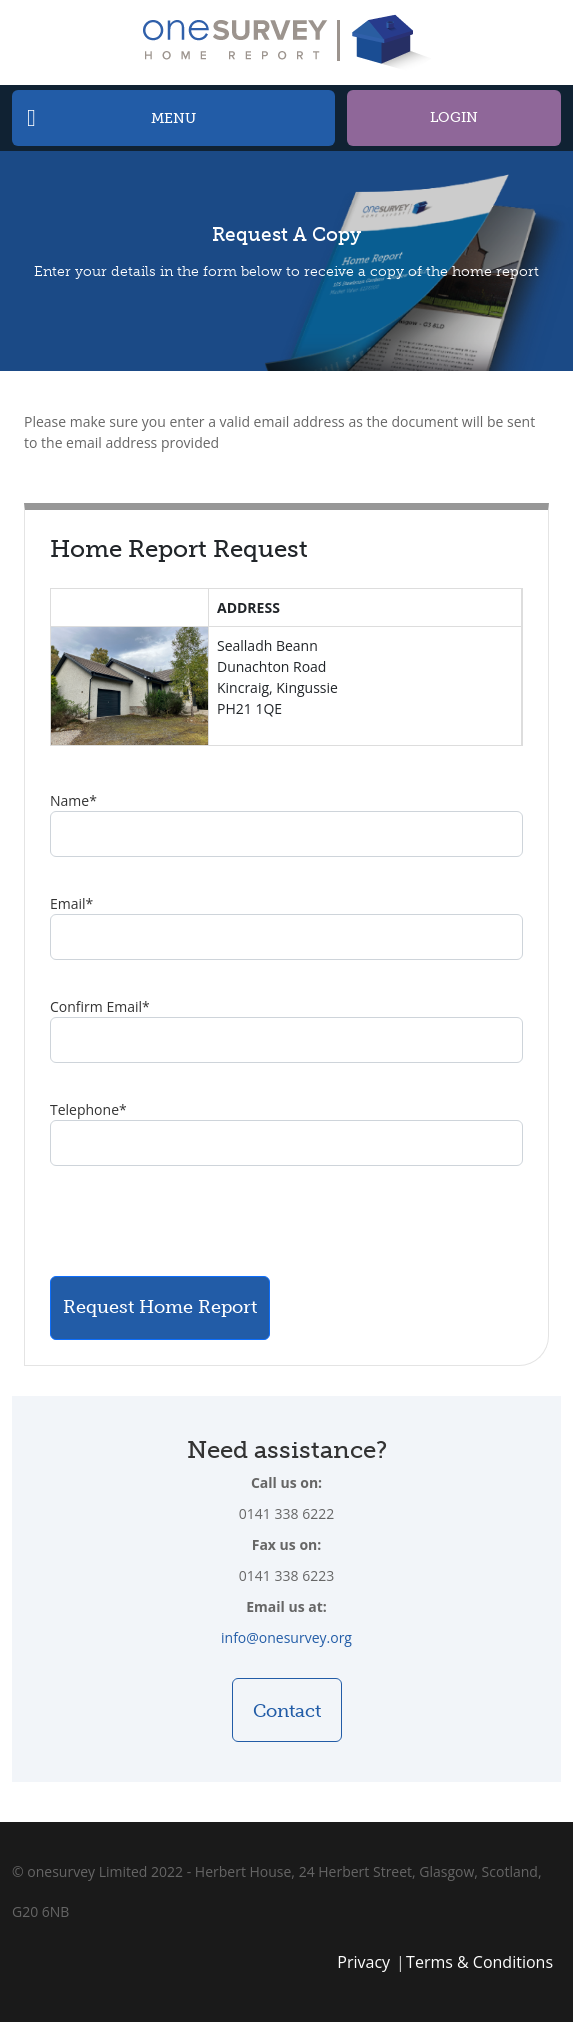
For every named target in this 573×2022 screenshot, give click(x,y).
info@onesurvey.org (286, 1637)
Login (454, 117)
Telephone (88, 1109)
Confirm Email (100, 1006)
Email (71, 903)
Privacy (363, 1962)
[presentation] (202, 1221)
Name (73, 800)
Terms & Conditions (479, 1962)
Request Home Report (160, 1307)
